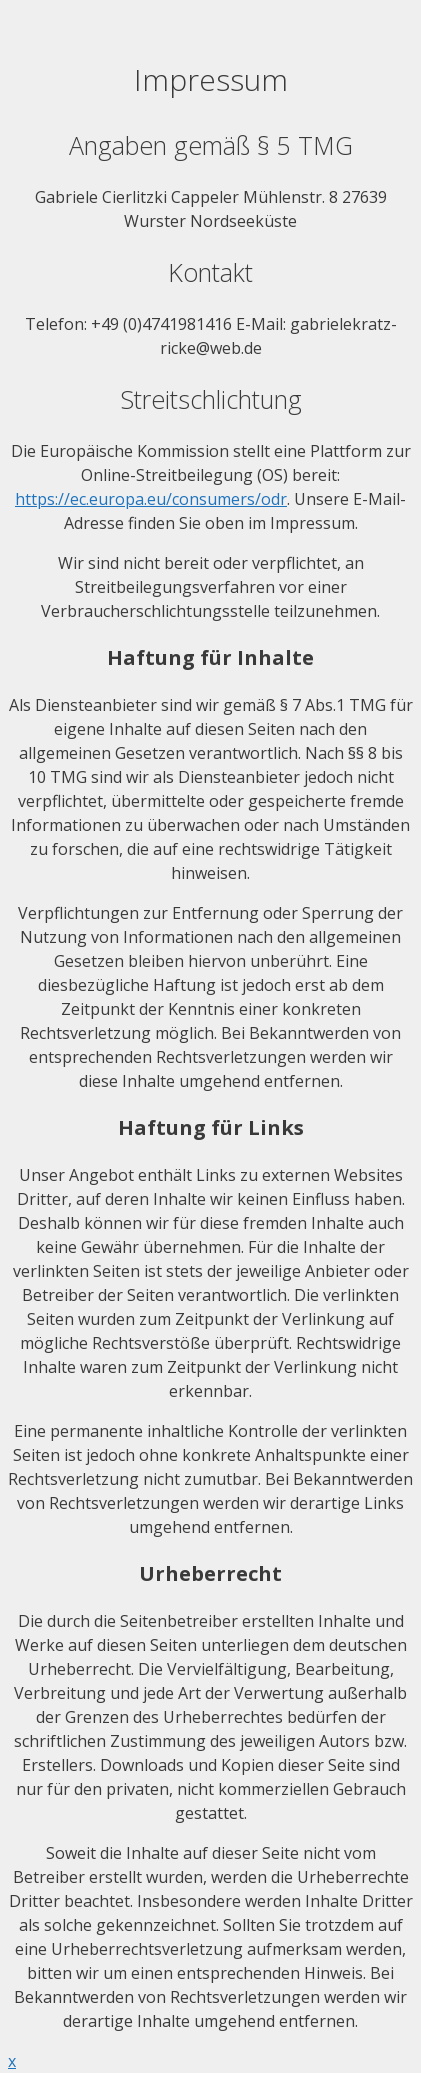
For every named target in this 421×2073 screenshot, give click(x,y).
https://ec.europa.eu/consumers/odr (151, 499)
